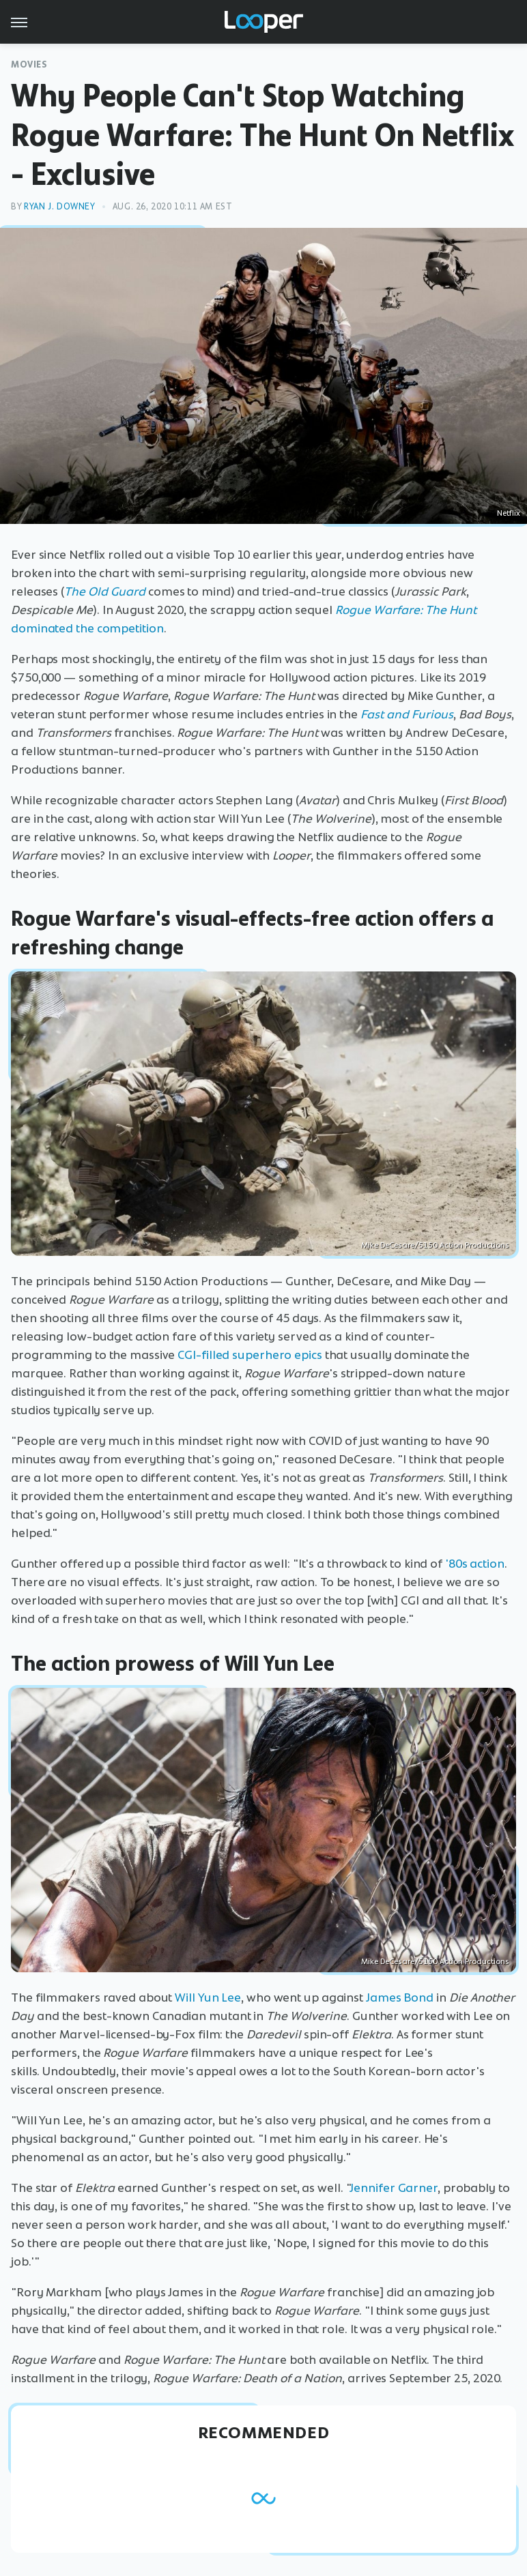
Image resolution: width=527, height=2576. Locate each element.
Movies (29, 64)
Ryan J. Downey (59, 206)
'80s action (474, 1563)
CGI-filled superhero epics (249, 1355)
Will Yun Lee (208, 1997)
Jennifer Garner (394, 2188)
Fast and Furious (406, 714)
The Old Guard (104, 591)
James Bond (399, 1997)
